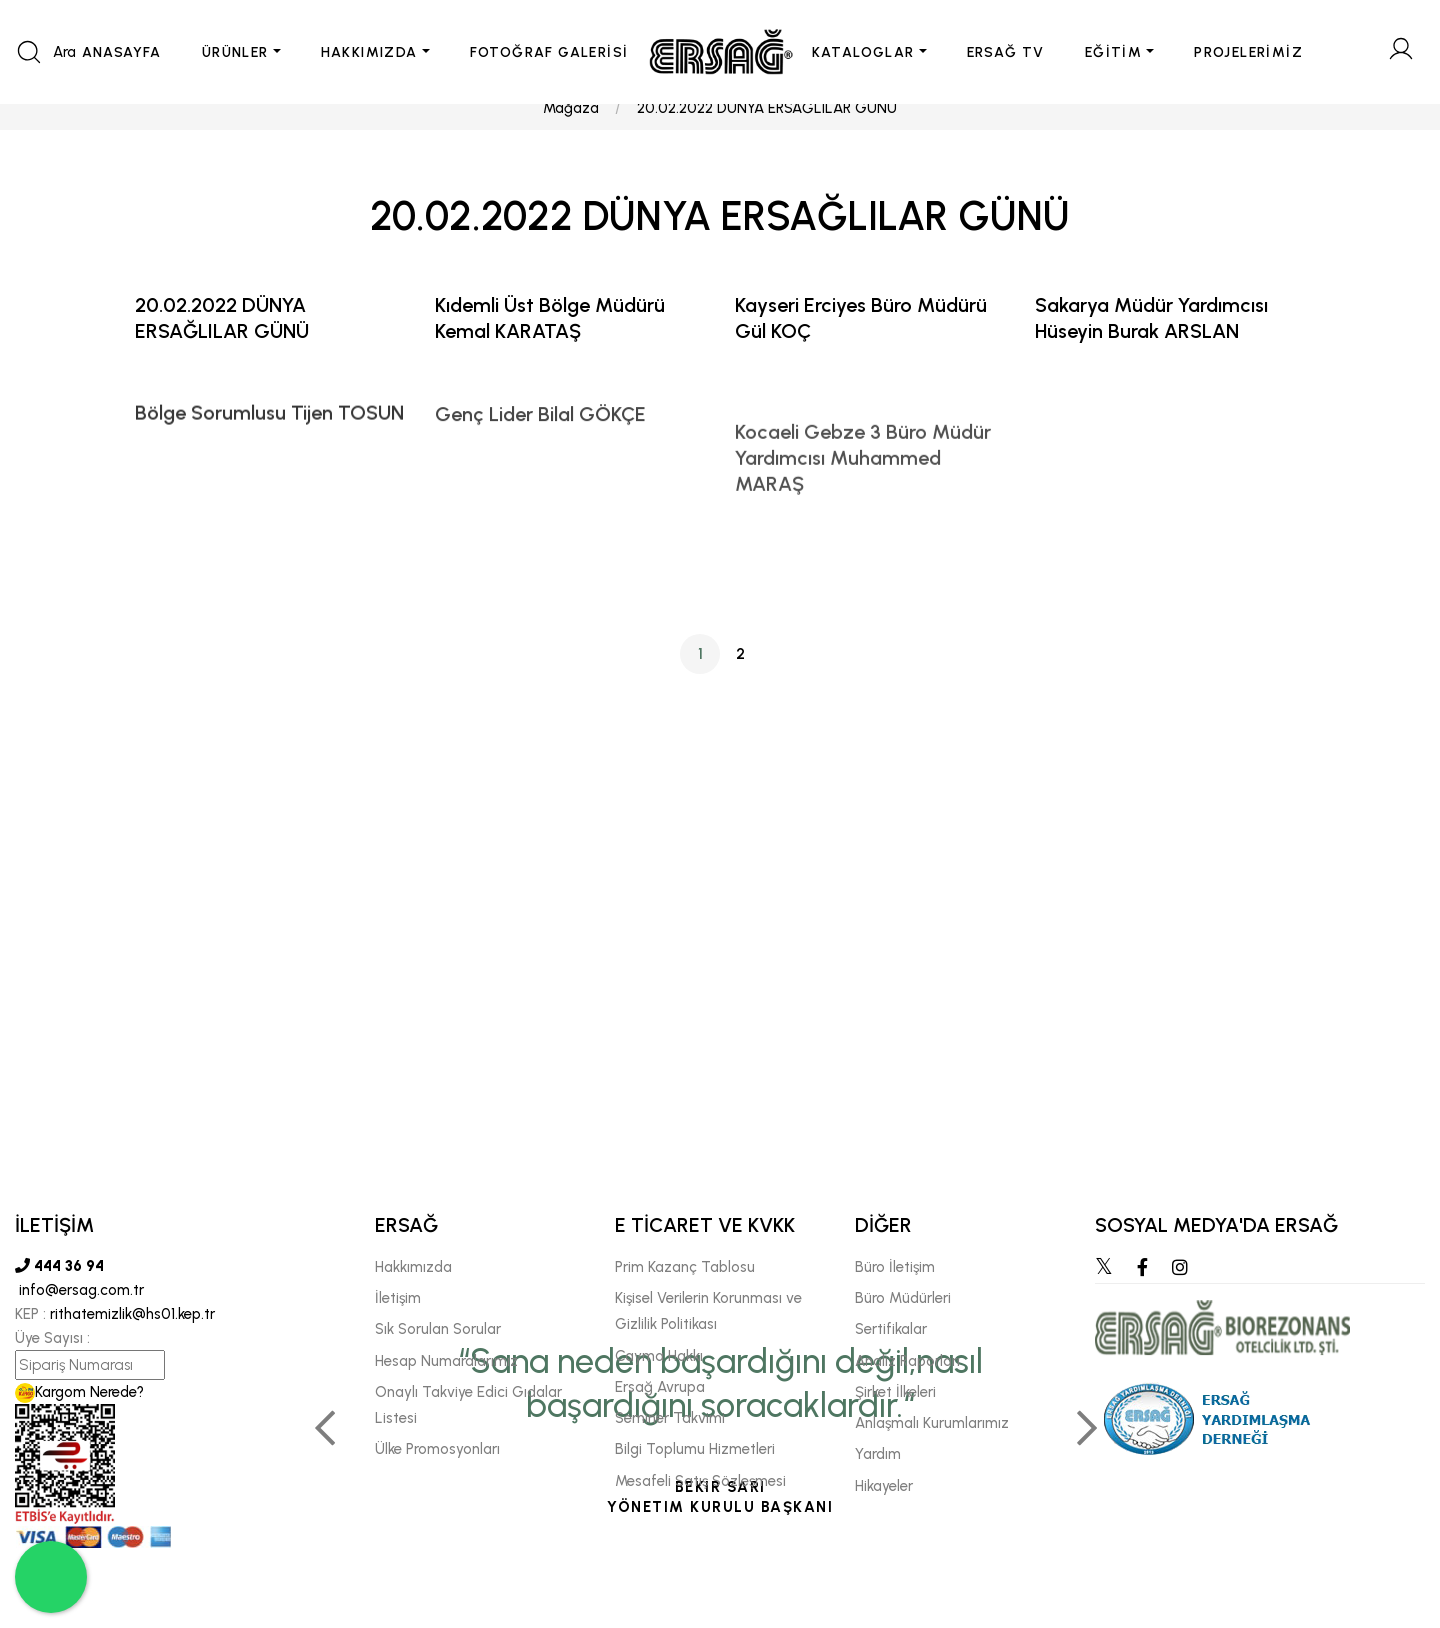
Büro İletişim (895, 1267)
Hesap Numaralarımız (446, 1361)
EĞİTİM (1113, 52)
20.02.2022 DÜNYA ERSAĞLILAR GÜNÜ (767, 126)
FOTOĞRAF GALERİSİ (549, 52)
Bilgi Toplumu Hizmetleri (695, 1449)
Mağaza (571, 126)
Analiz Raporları (907, 1361)
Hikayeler (884, 1486)
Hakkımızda (413, 1267)
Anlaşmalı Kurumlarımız (932, 1423)
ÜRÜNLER (235, 52)
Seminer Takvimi (670, 1418)
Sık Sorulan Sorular (438, 1329)
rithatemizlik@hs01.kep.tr (132, 1314)
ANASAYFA (122, 52)
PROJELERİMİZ (1248, 52)
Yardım (878, 1454)
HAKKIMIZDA (369, 52)
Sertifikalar (891, 1329)
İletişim (398, 1298)
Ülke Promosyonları (437, 1449)
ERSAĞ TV (1006, 52)
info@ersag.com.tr (79, 1290)
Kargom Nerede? (79, 1392)
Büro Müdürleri (903, 1298)
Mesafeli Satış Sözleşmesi (700, 1481)
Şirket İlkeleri (895, 1392)
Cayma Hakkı (659, 1356)
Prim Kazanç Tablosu (685, 1267)
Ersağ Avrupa (660, 1387)
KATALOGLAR (863, 52)
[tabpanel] (720, 1179)
